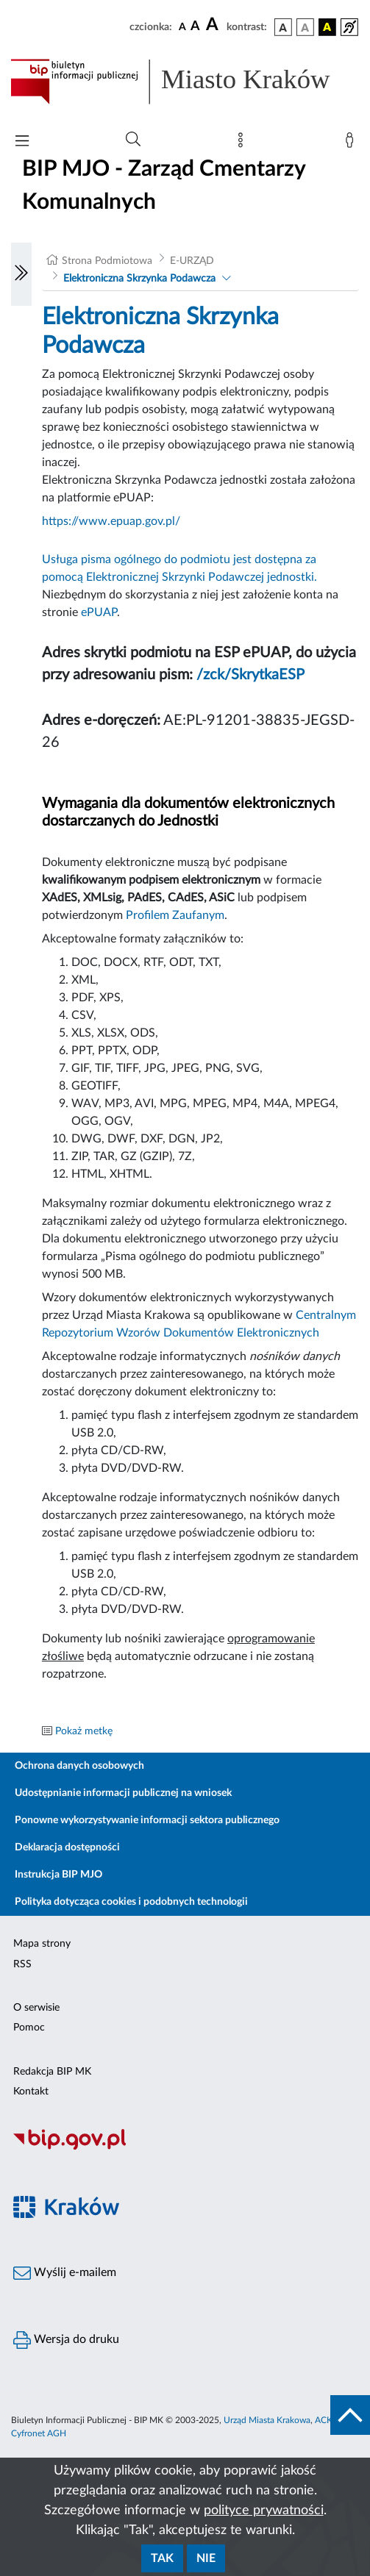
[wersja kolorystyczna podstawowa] (283, 27)
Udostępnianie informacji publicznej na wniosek (123, 1793)
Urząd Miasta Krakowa (267, 2420)
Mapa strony (42, 1944)
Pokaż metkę (84, 1731)
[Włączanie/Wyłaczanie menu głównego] (22, 142)
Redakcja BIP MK (52, 2072)
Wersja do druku (66, 2340)
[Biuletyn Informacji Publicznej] (185, 2147)
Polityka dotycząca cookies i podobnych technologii (131, 1902)
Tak (162, 2558)
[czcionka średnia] (195, 27)
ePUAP (99, 612)
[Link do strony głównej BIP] (185, 81)
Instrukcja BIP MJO (58, 1875)
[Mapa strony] (243, 143)
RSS (22, 1964)
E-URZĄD (192, 261)
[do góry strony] (350, 2415)
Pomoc (29, 2027)
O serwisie (36, 2008)
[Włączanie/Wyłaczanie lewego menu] (21, 274)
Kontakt (31, 2091)
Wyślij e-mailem (64, 2273)
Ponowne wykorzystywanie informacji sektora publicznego (147, 1820)
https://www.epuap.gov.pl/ (111, 521)
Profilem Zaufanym (175, 915)
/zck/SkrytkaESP (250, 675)
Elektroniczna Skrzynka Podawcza (139, 278)
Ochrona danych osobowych (79, 1766)
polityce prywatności (264, 2510)
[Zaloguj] (352, 143)
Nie (206, 2558)
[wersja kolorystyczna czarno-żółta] (327, 27)
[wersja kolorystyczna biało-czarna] (305, 27)
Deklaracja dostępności (67, 1847)
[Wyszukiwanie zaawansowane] (133, 139)
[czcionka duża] (214, 25)
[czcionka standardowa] (182, 26)
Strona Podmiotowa (107, 261)
